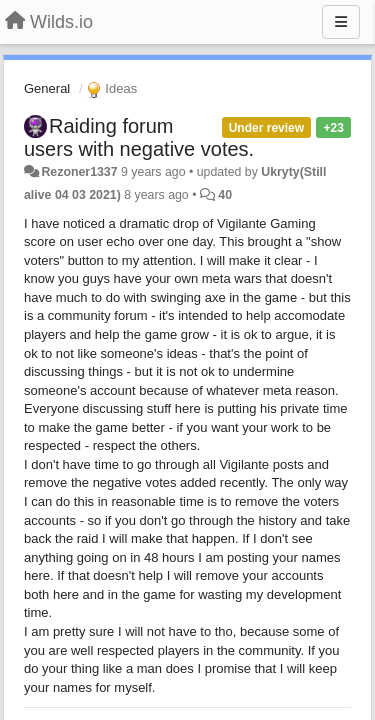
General (47, 88)
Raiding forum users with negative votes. (139, 137)
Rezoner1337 (79, 172)
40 (225, 195)
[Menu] (341, 22)
